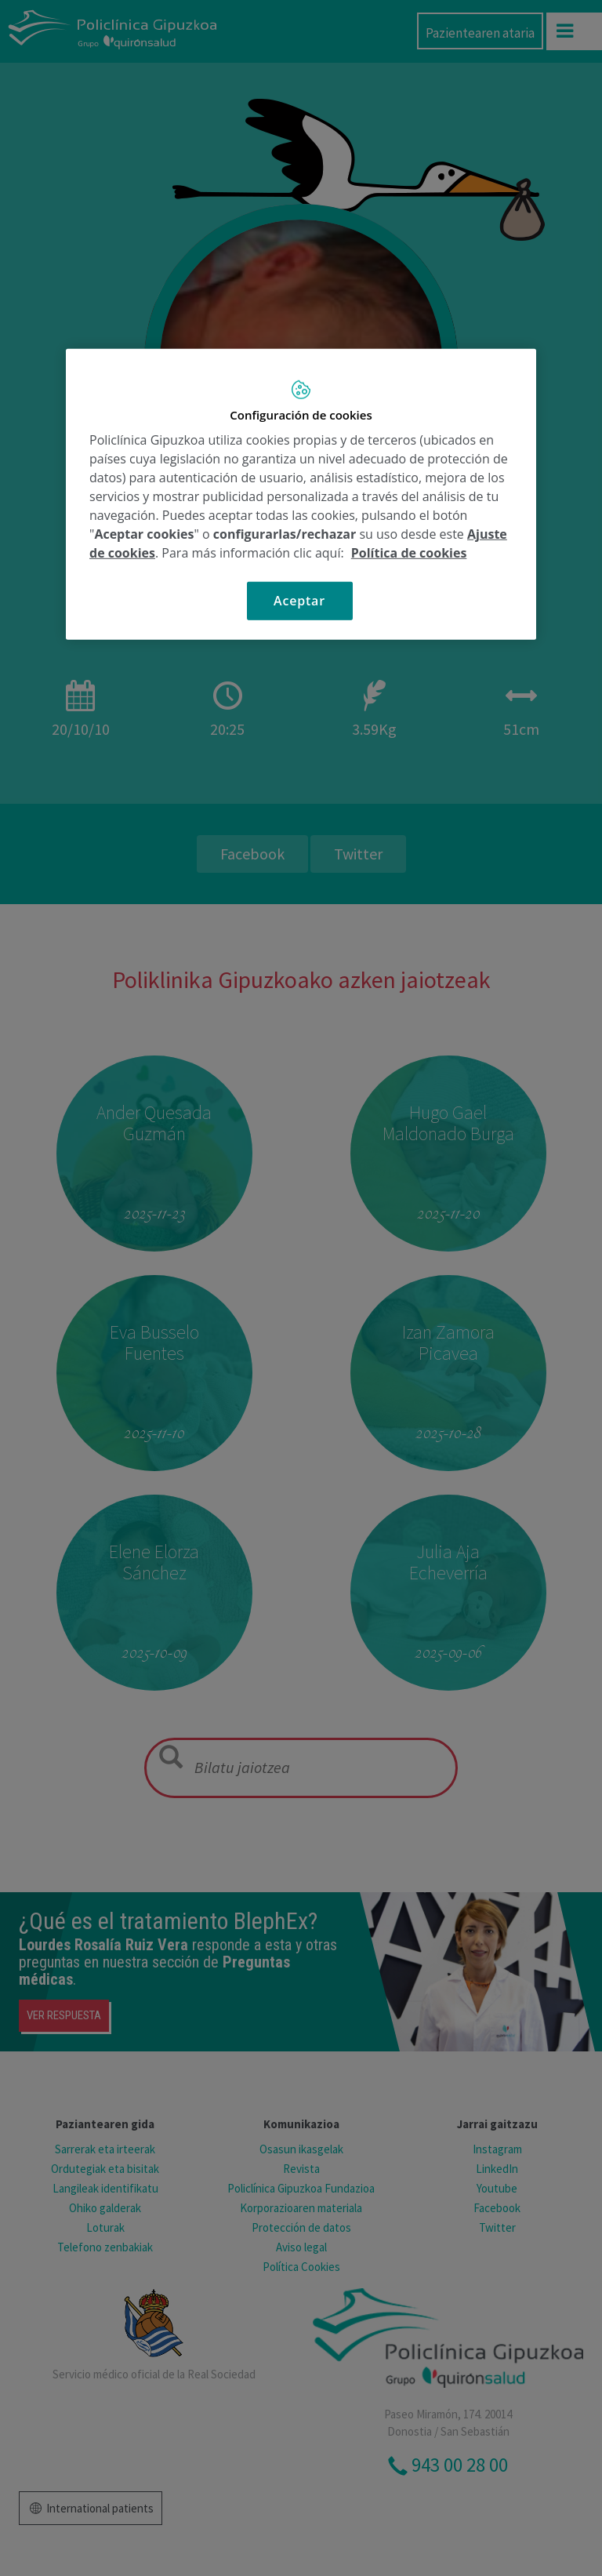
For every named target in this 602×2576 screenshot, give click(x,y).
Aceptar (299, 600)
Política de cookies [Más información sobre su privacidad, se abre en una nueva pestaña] (409, 552)
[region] (301, 494)
